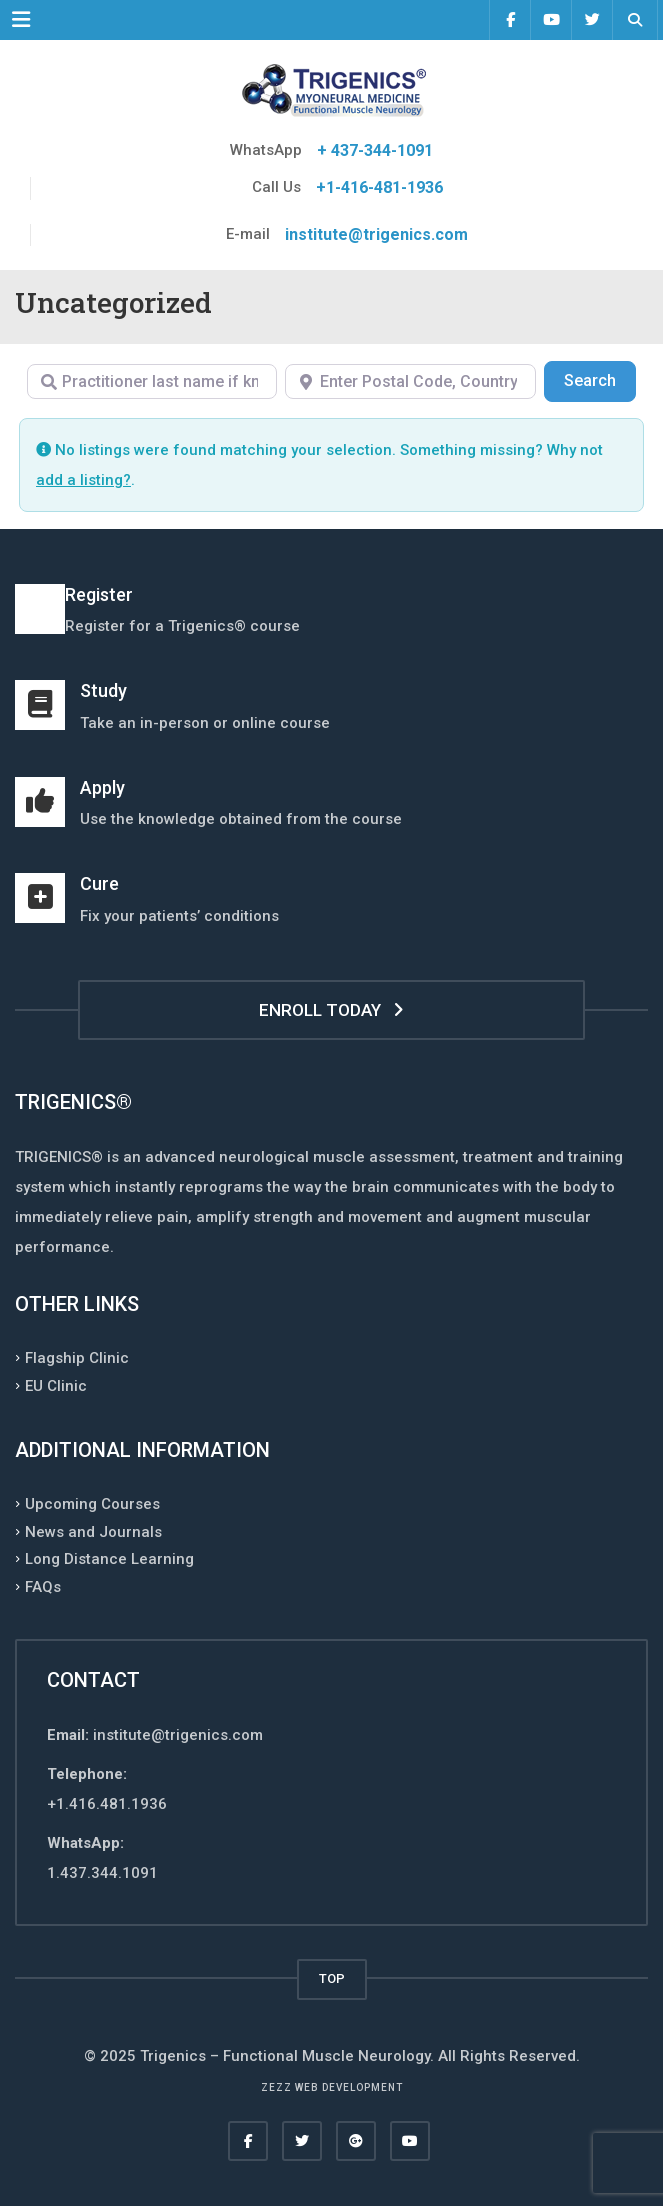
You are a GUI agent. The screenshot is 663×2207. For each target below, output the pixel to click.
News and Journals (93, 1531)
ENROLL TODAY (331, 1010)
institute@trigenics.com (376, 234)
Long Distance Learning (109, 1559)
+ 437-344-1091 (375, 150)
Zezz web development (332, 2087)
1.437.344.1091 (102, 1873)
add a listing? (83, 480)
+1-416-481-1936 (379, 187)
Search (600, 379)
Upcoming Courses (92, 1504)
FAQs (43, 1586)
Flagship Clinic (77, 1358)
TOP (332, 1978)
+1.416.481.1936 (107, 1804)
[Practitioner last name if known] (152, 381)
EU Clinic (56, 1385)
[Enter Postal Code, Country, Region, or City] (410, 381)
